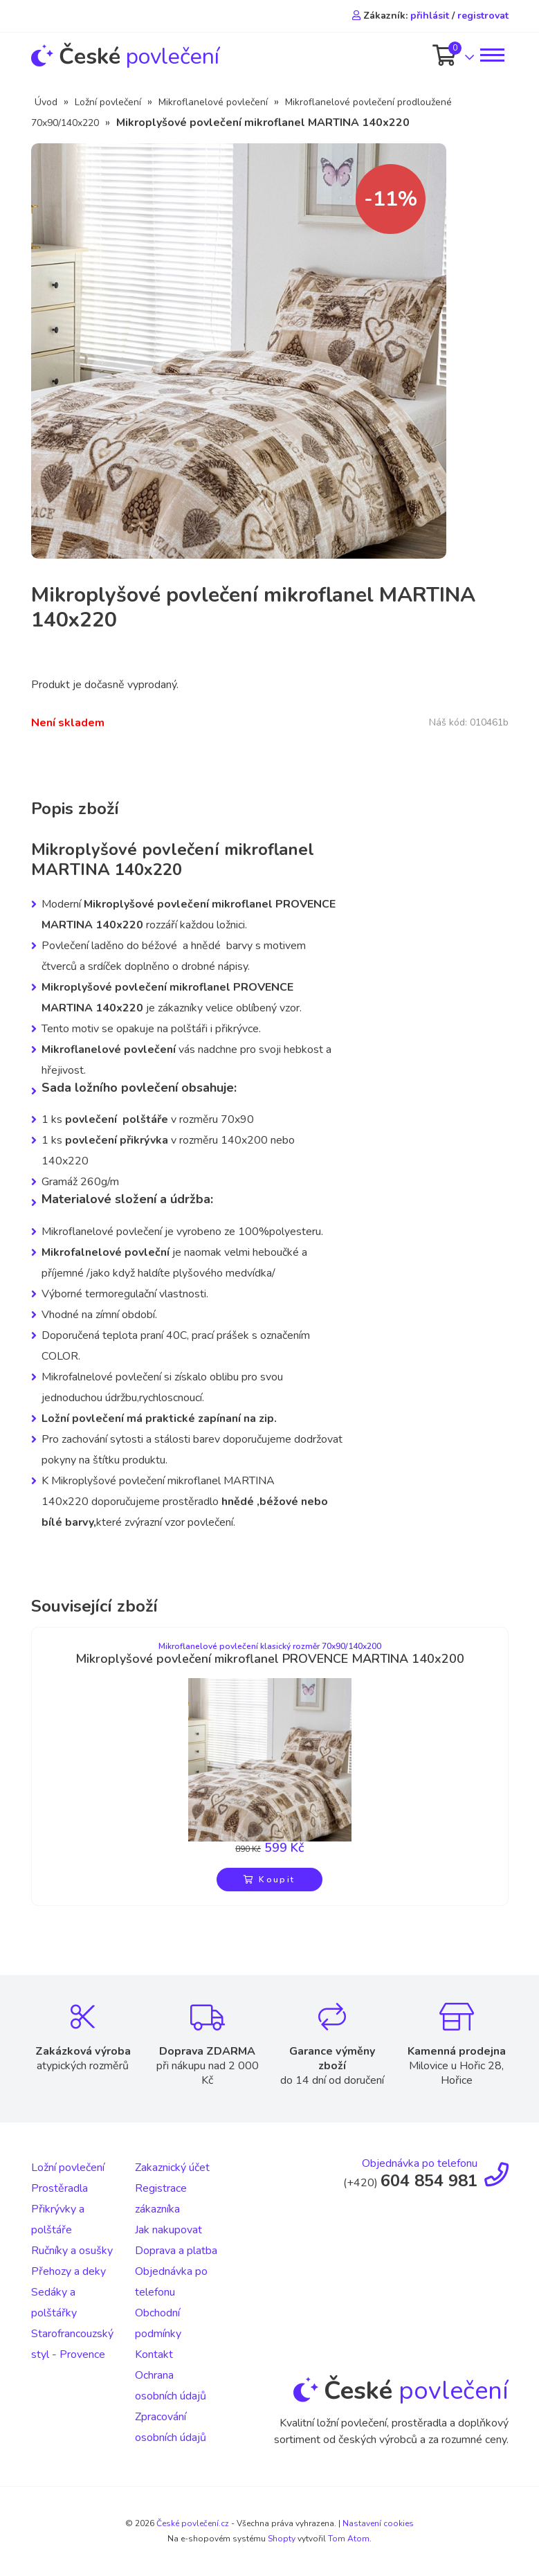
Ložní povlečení (108, 102)
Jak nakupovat (168, 2229)
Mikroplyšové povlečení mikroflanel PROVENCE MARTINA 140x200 (269, 1659)
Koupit (269, 1879)
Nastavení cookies (378, 2523)
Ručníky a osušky (72, 2250)
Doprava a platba (176, 2250)
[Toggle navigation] (491, 55)
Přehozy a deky (68, 2271)
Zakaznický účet (172, 2167)
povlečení (125, 56)
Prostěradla (59, 2188)
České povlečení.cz (192, 2523)
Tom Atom (348, 2538)
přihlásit (429, 15)
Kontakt (154, 2354)
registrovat (483, 15)
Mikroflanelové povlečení (213, 102)
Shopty (281, 2538)
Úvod (46, 102)
